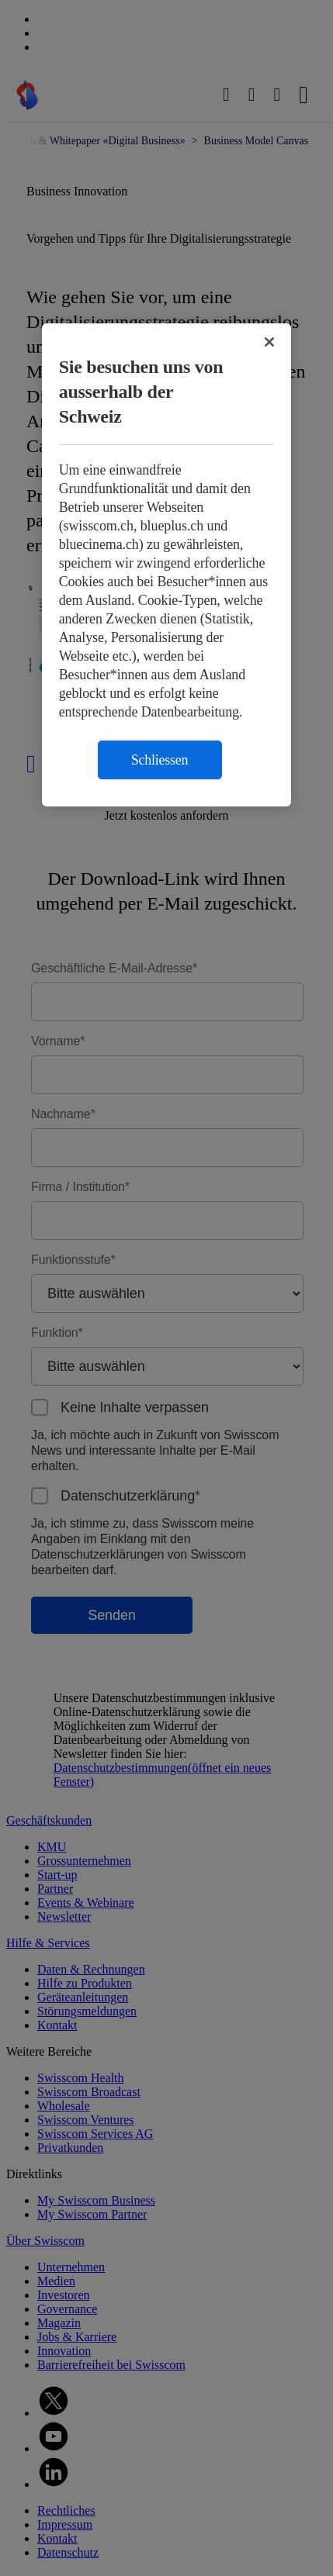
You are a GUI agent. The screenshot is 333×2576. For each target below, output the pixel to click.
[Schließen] (269, 342)
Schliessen (160, 760)
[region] (167, 564)
